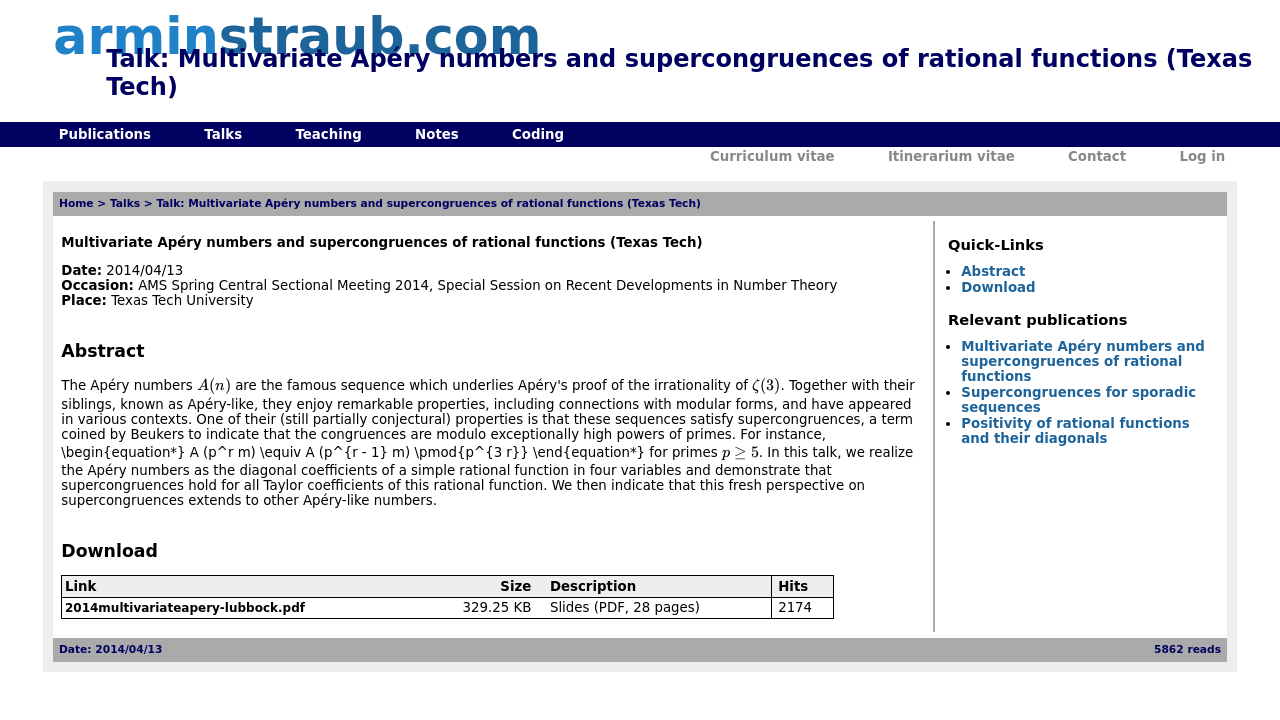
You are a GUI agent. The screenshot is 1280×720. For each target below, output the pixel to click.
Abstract (993, 271)
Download (998, 287)
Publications (105, 134)
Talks (223, 134)
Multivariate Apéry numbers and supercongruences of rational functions (1083, 361)
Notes (437, 134)
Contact (1097, 156)
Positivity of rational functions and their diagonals (1075, 431)
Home (76, 203)
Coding (538, 134)
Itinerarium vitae (951, 156)
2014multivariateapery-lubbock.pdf (185, 608)
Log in (1202, 156)
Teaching (328, 134)
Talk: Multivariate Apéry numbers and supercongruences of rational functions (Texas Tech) (428, 203)
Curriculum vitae (772, 156)
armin (297, 36)
